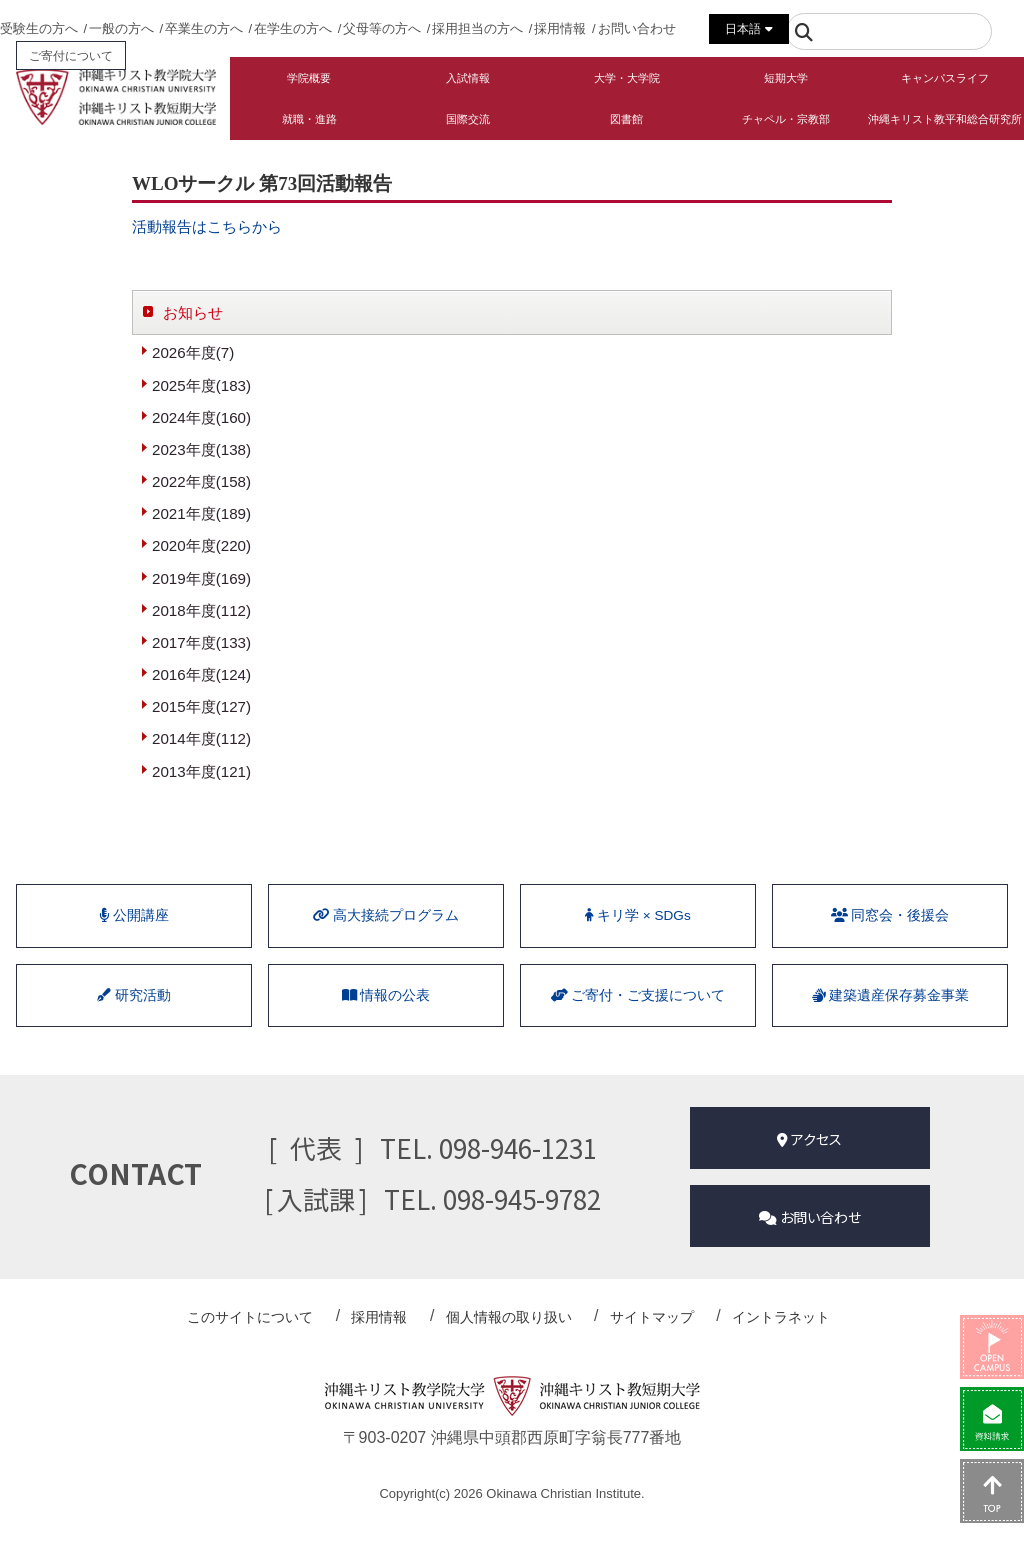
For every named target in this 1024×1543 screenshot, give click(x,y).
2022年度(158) (204, 488)
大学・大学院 (627, 78)
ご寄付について (71, 55)
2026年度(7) (195, 353)
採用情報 (560, 28)
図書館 (626, 119)
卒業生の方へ (204, 28)
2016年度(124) (204, 689)
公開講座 (134, 940)
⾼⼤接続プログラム (386, 940)
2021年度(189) (204, 521)
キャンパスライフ (945, 78)
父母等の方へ (382, 28)
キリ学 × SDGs (638, 940)
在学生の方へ (293, 28)
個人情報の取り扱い (512, 1338)
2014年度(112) (204, 756)
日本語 (748, 29)
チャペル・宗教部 (786, 119)
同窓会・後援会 (890, 940)
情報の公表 (386, 1027)
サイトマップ (642, 1338)
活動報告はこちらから (212, 226)
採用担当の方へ (477, 28)
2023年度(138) (204, 454)
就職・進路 (309, 119)
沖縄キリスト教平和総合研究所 (945, 119)
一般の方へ (121, 28)
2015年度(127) (204, 722)
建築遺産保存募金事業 (890, 1027)
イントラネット (758, 1338)
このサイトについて (280, 1338)
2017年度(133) (204, 655)
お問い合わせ (637, 28)
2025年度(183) (204, 387)
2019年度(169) (204, 588)
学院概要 (309, 78)
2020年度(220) (204, 555)
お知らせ (195, 312)
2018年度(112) (204, 622)
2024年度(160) (204, 421)
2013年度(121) (204, 790)
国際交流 (468, 119)
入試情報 (468, 78)
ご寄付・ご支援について (638, 1027)
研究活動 (134, 1027)
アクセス (809, 1171)
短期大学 (786, 78)
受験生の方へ (39, 28)
